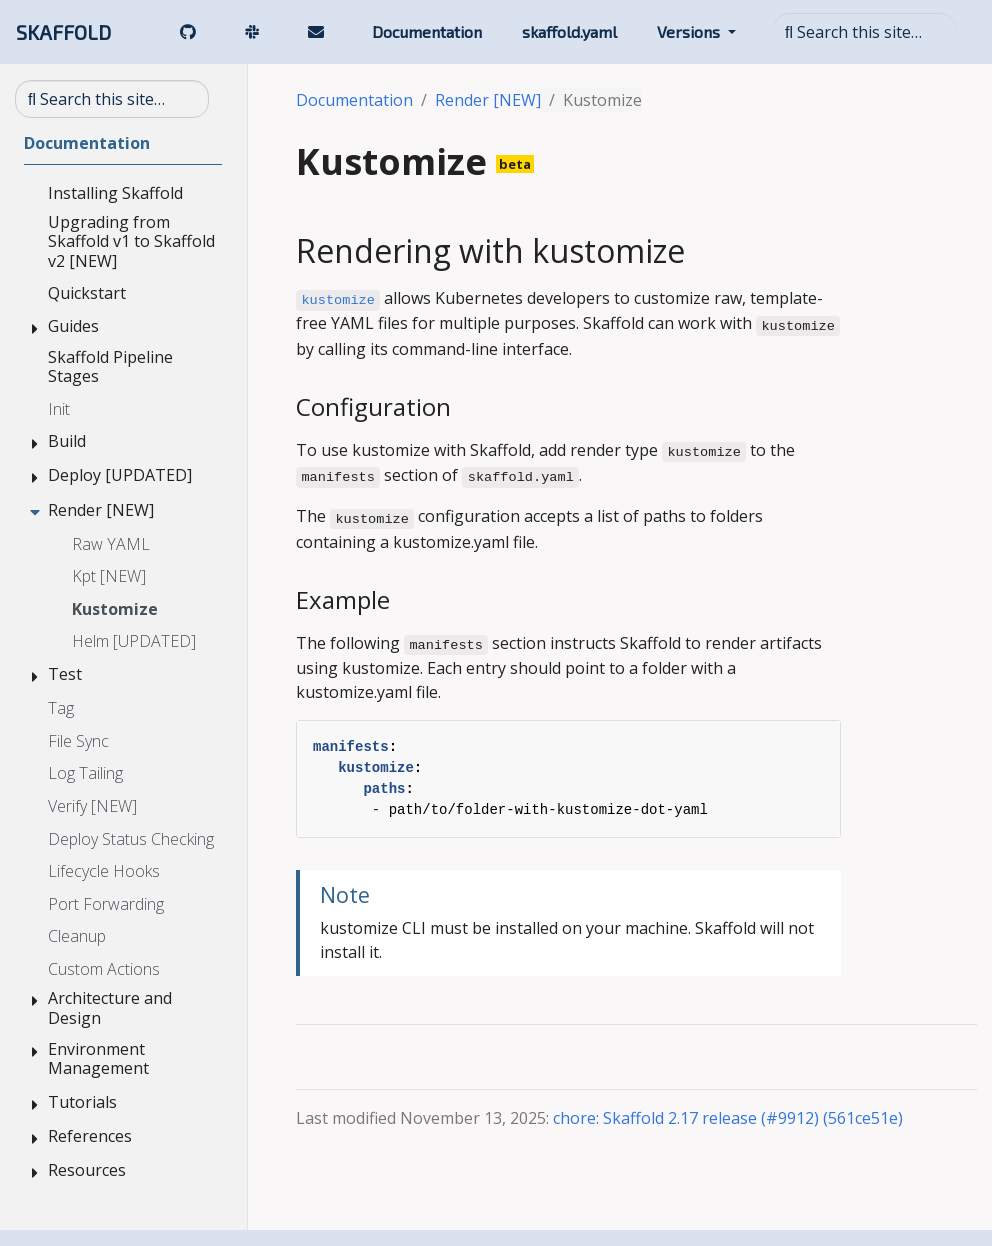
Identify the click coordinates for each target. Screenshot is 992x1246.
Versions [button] (690, 31)
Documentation (354, 100)
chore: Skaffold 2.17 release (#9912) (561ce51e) (728, 1118)
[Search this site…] (864, 32)
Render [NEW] (488, 100)
